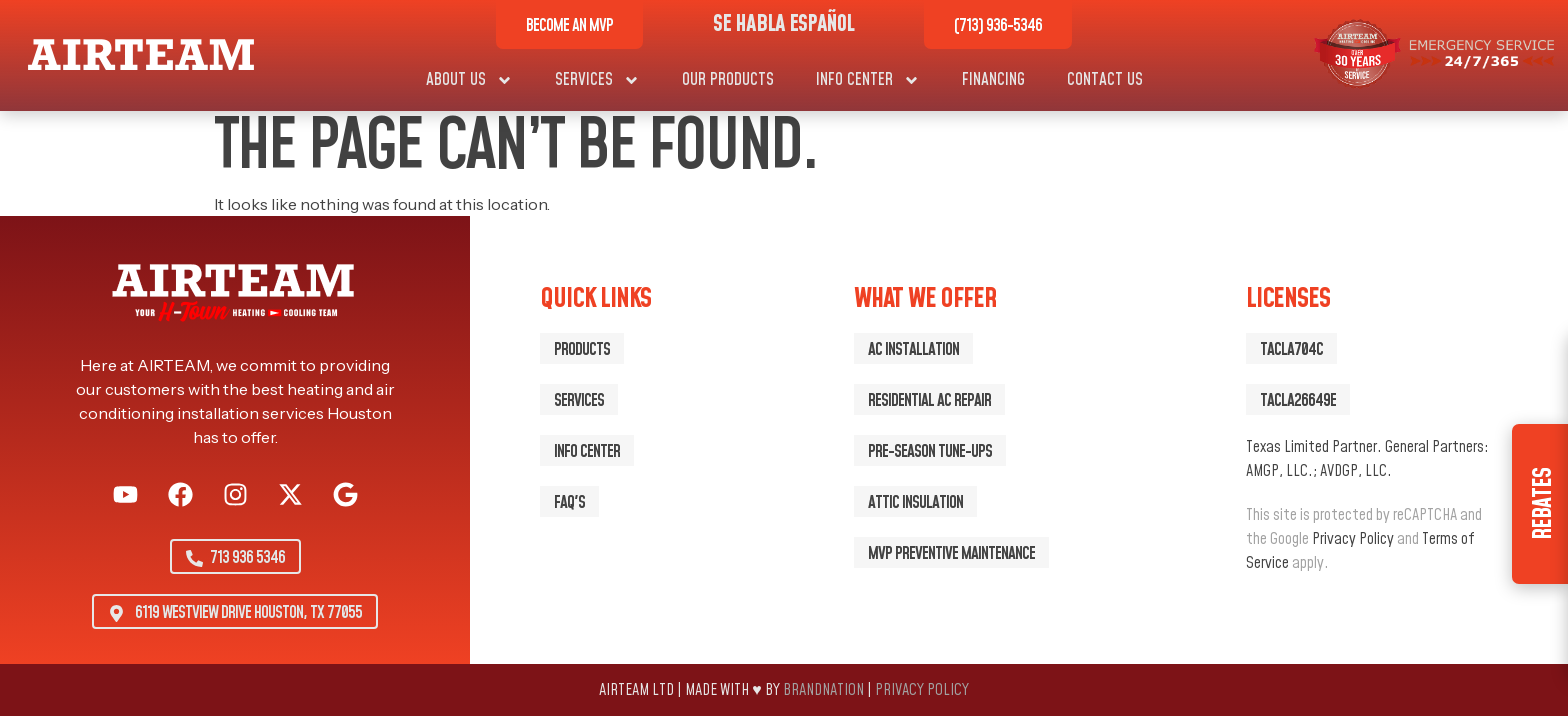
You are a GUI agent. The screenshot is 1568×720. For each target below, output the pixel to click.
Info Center (868, 80)
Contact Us (1105, 80)
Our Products (728, 80)
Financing (993, 80)
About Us (469, 80)
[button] (1291, 348)
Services (597, 80)
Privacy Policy (1353, 539)
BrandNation (823, 690)
